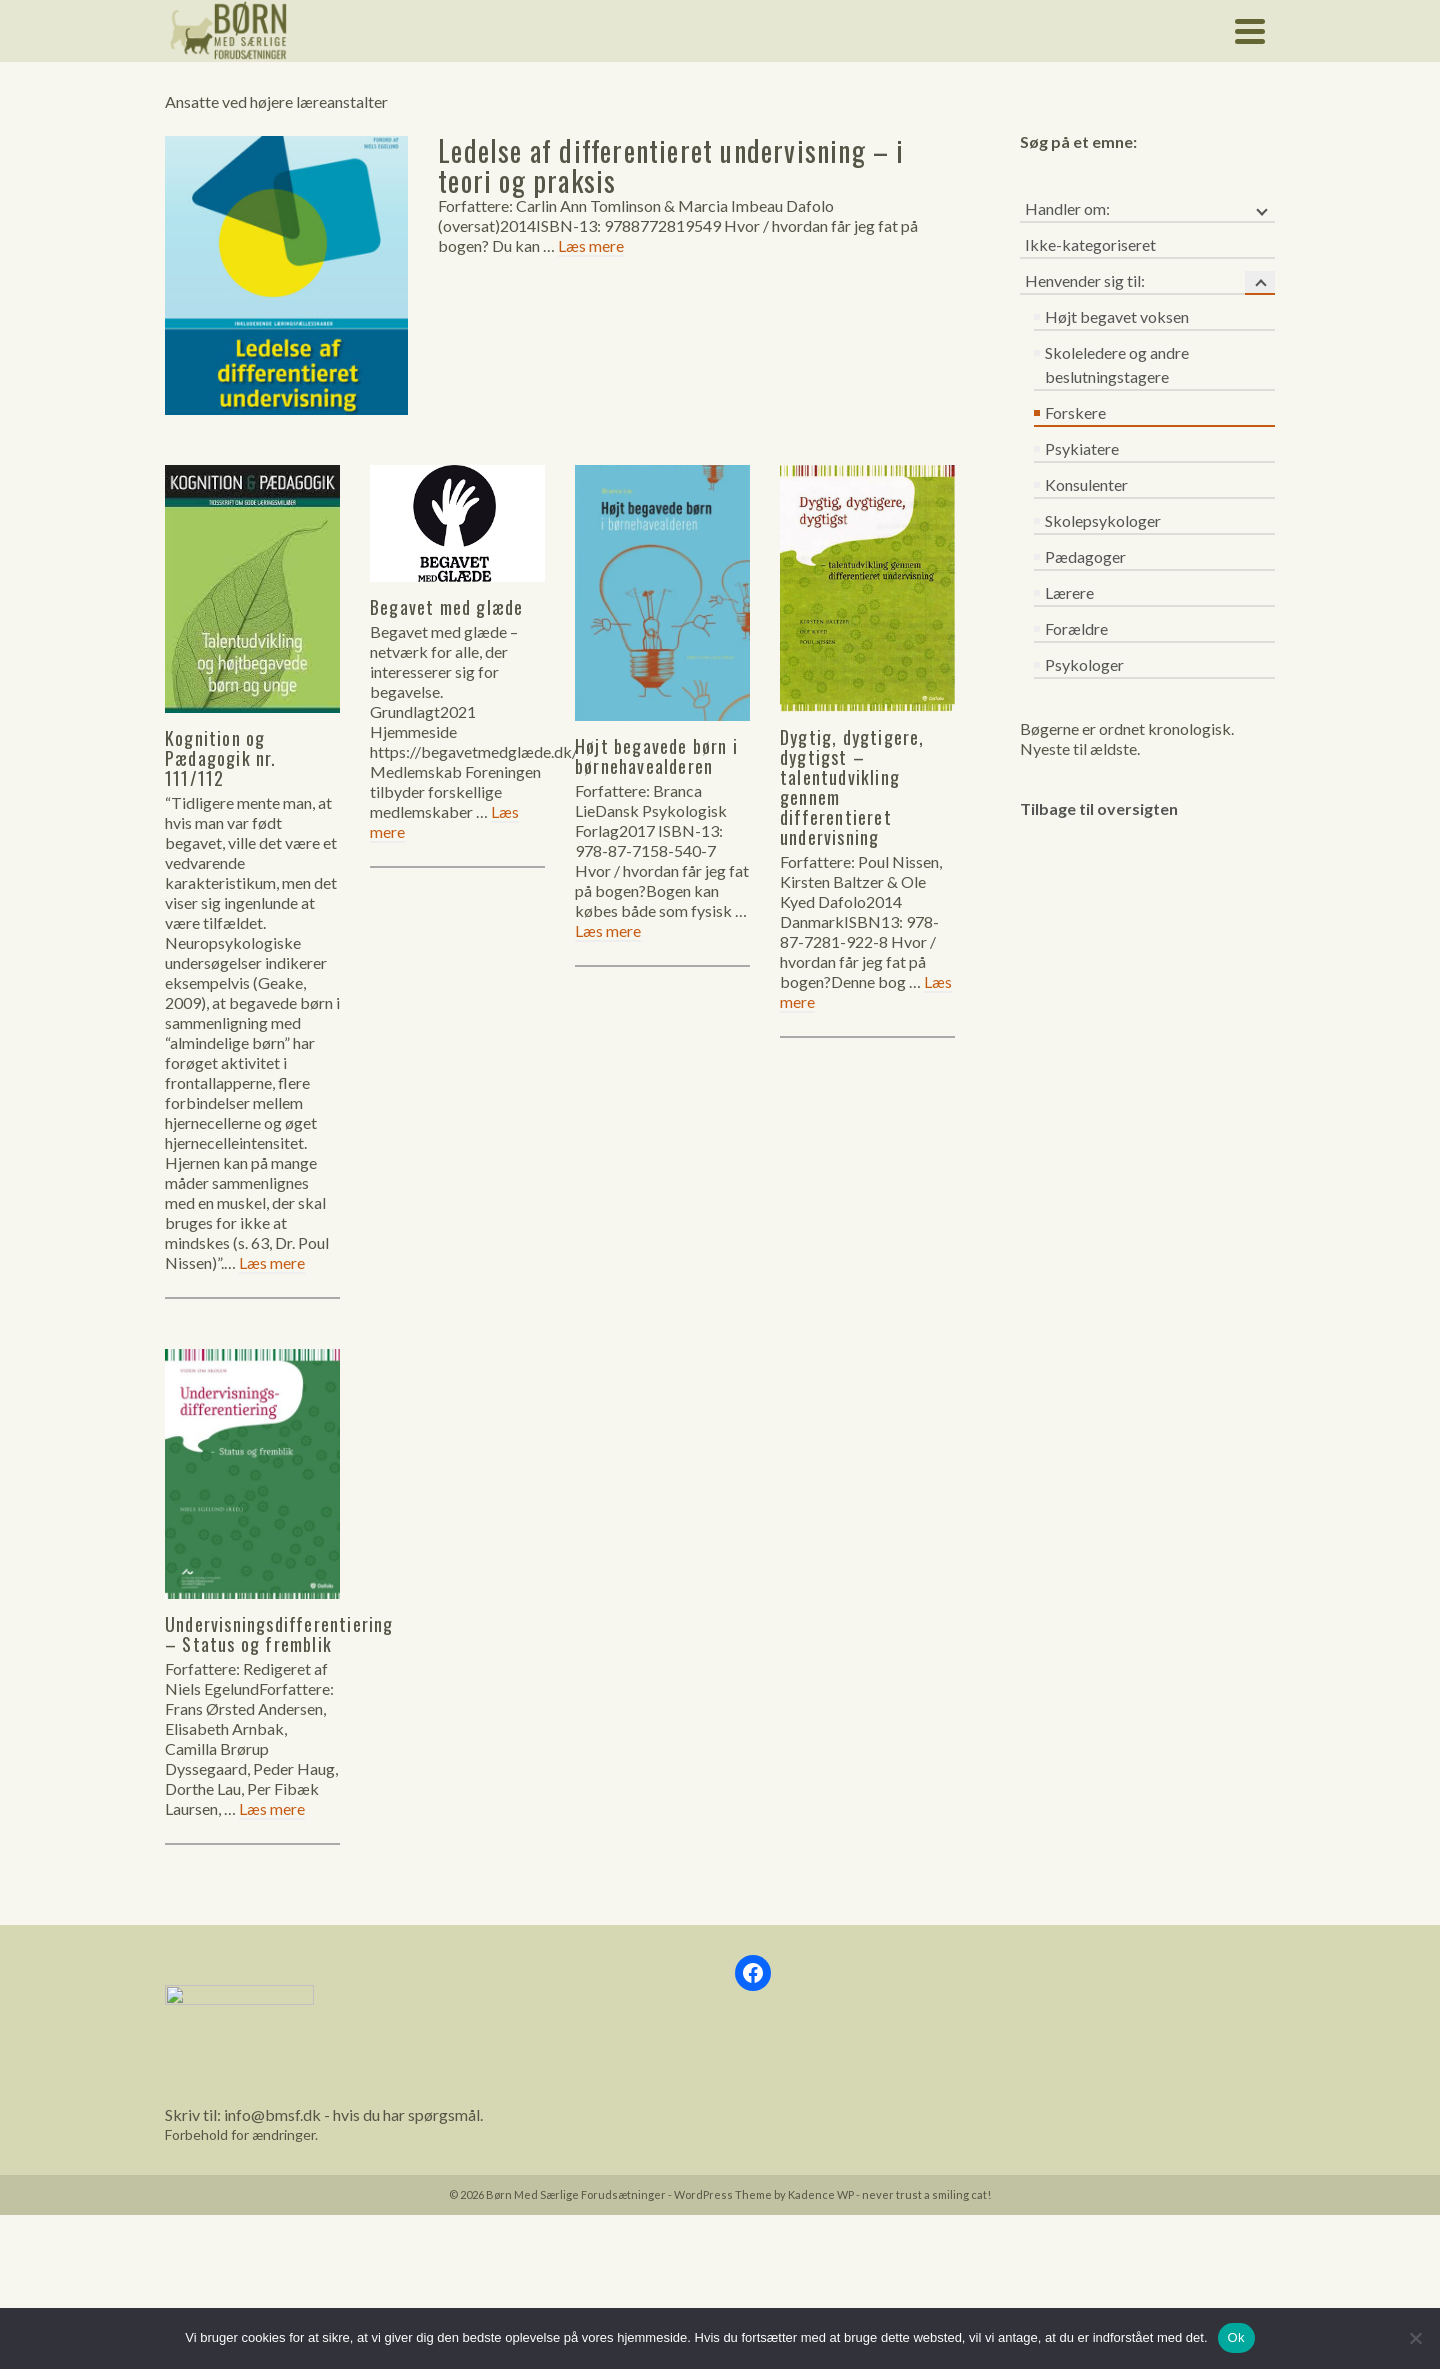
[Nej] (1415, 2338)
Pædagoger (1085, 556)
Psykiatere (1082, 448)
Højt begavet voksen (1117, 316)
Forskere (1075, 412)
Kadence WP (821, 2194)
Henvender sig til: (1085, 280)
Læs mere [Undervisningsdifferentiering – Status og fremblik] (272, 1808)
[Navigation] (1250, 31)
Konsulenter (1086, 484)
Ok (1236, 2337)
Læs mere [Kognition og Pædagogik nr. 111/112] (272, 1262)
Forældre (1076, 628)
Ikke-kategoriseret (1090, 244)
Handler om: (1067, 208)
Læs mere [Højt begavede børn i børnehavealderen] (608, 930)
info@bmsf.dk (272, 2114)
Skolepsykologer (1103, 520)
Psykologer (1084, 664)
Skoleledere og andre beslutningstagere (1117, 364)
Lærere (1069, 592)
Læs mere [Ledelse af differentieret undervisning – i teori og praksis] (591, 245)
